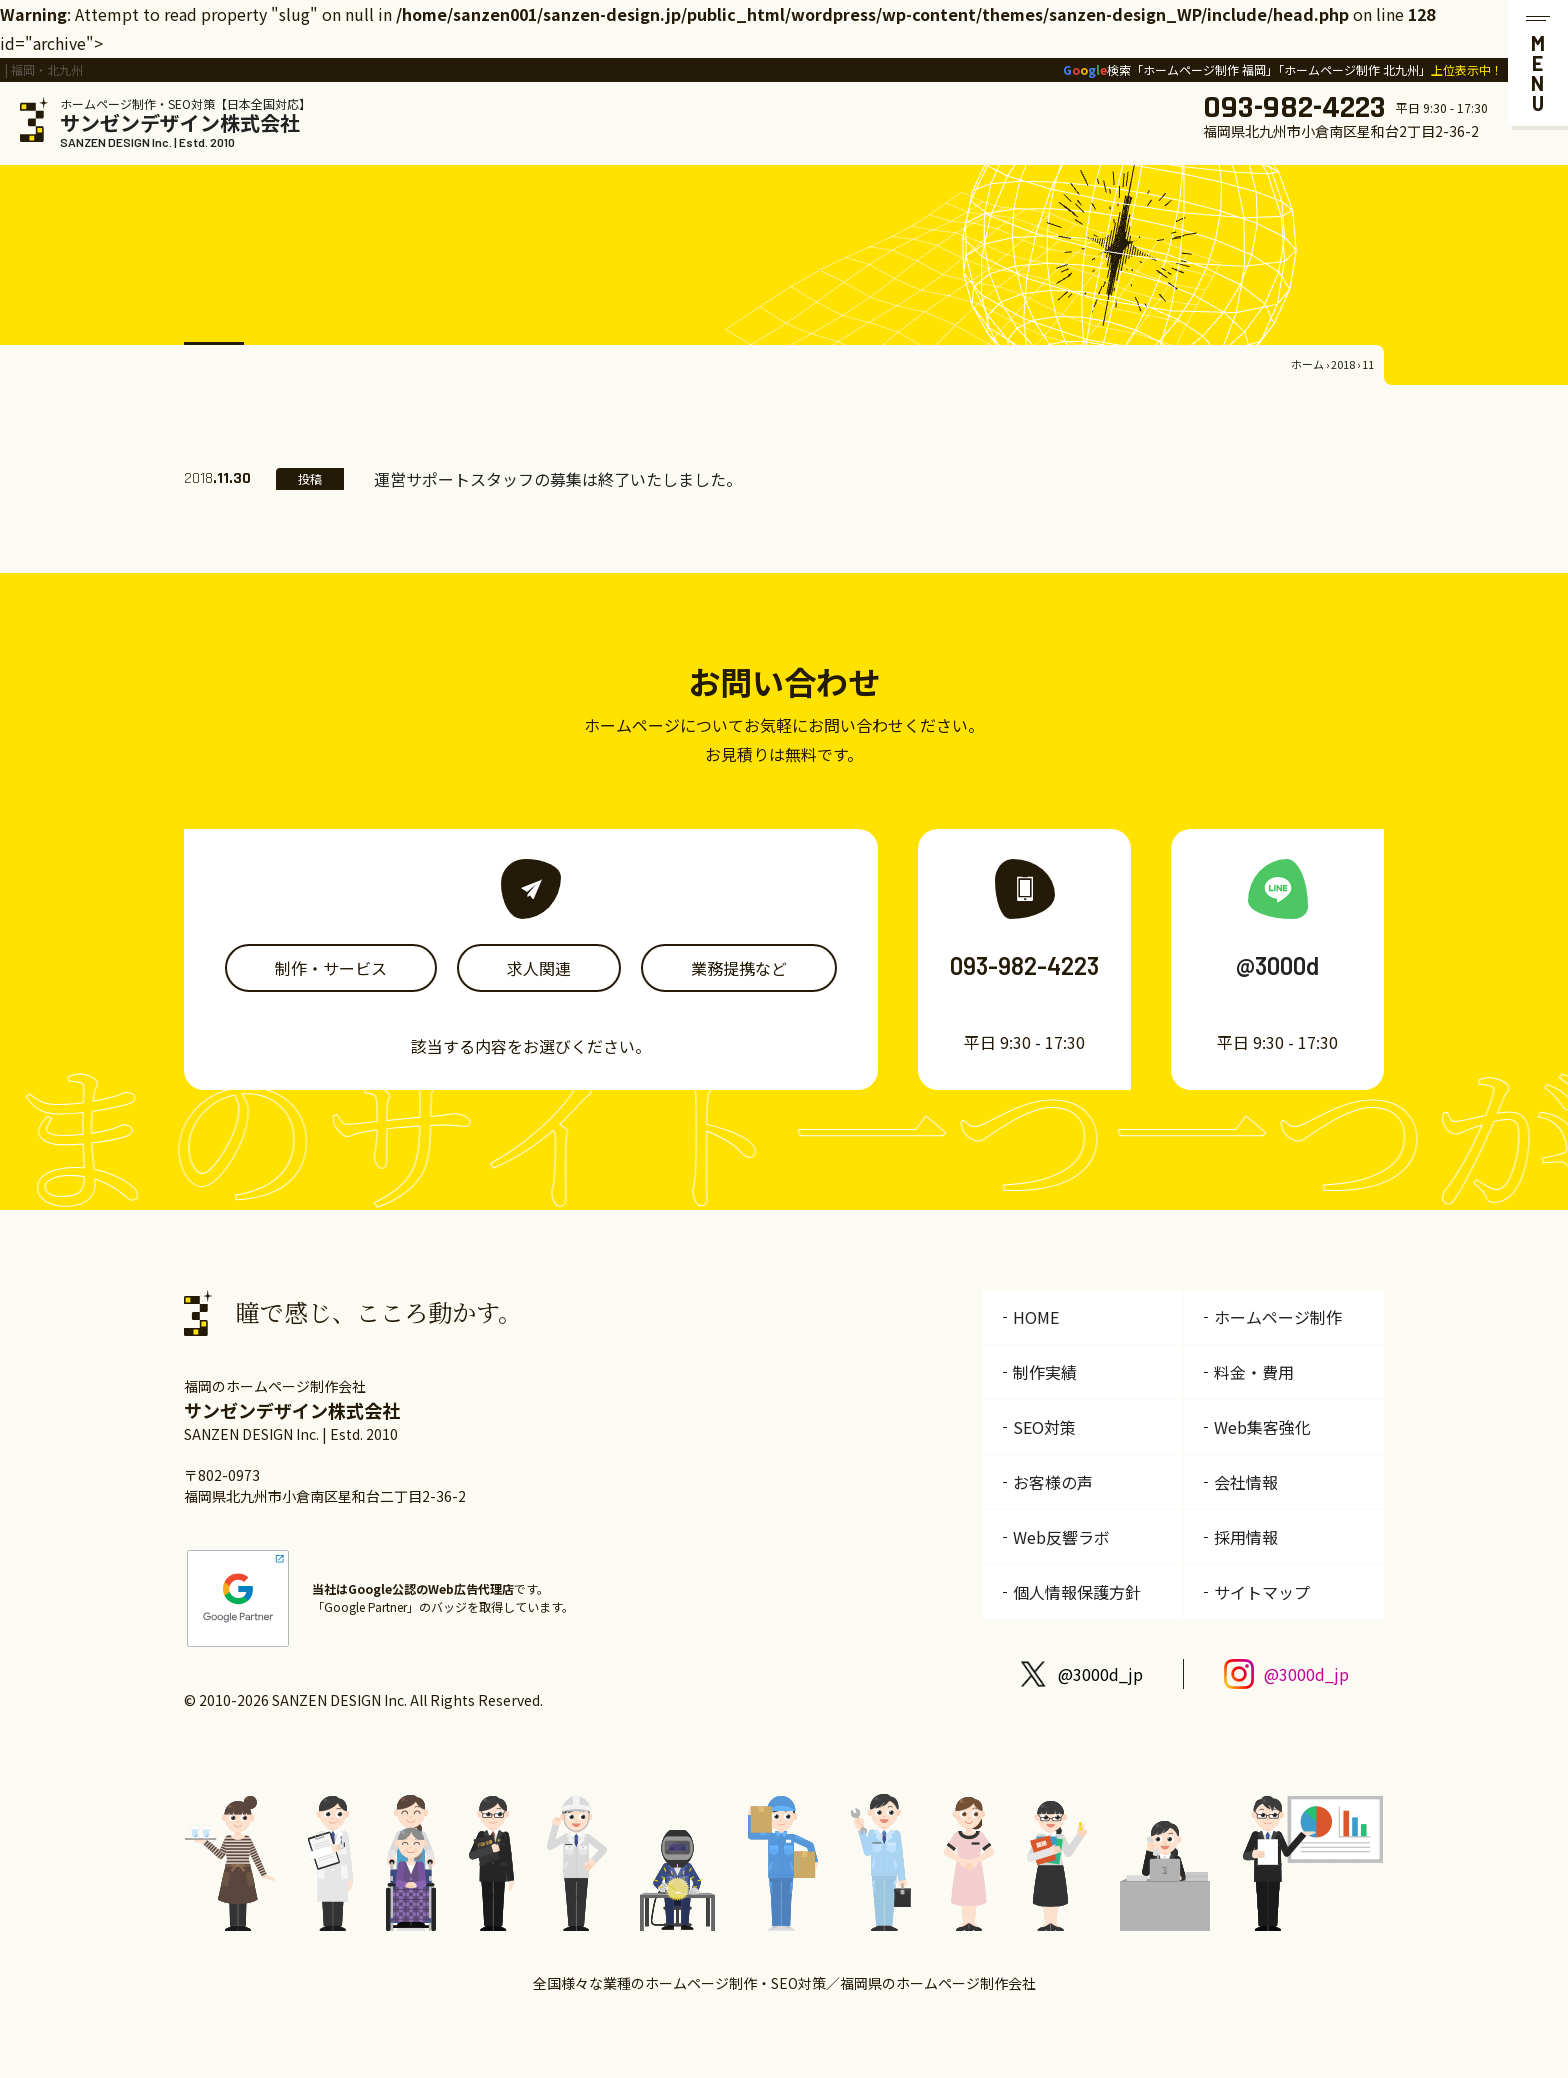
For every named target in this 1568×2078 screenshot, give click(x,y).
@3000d (1277, 965)
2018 (1343, 364)
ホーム (1307, 364)
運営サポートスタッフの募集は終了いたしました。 (558, 479)
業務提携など (739, 968)
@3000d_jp (1100, 1674)
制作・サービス (331, 968)
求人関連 (539, 968)
